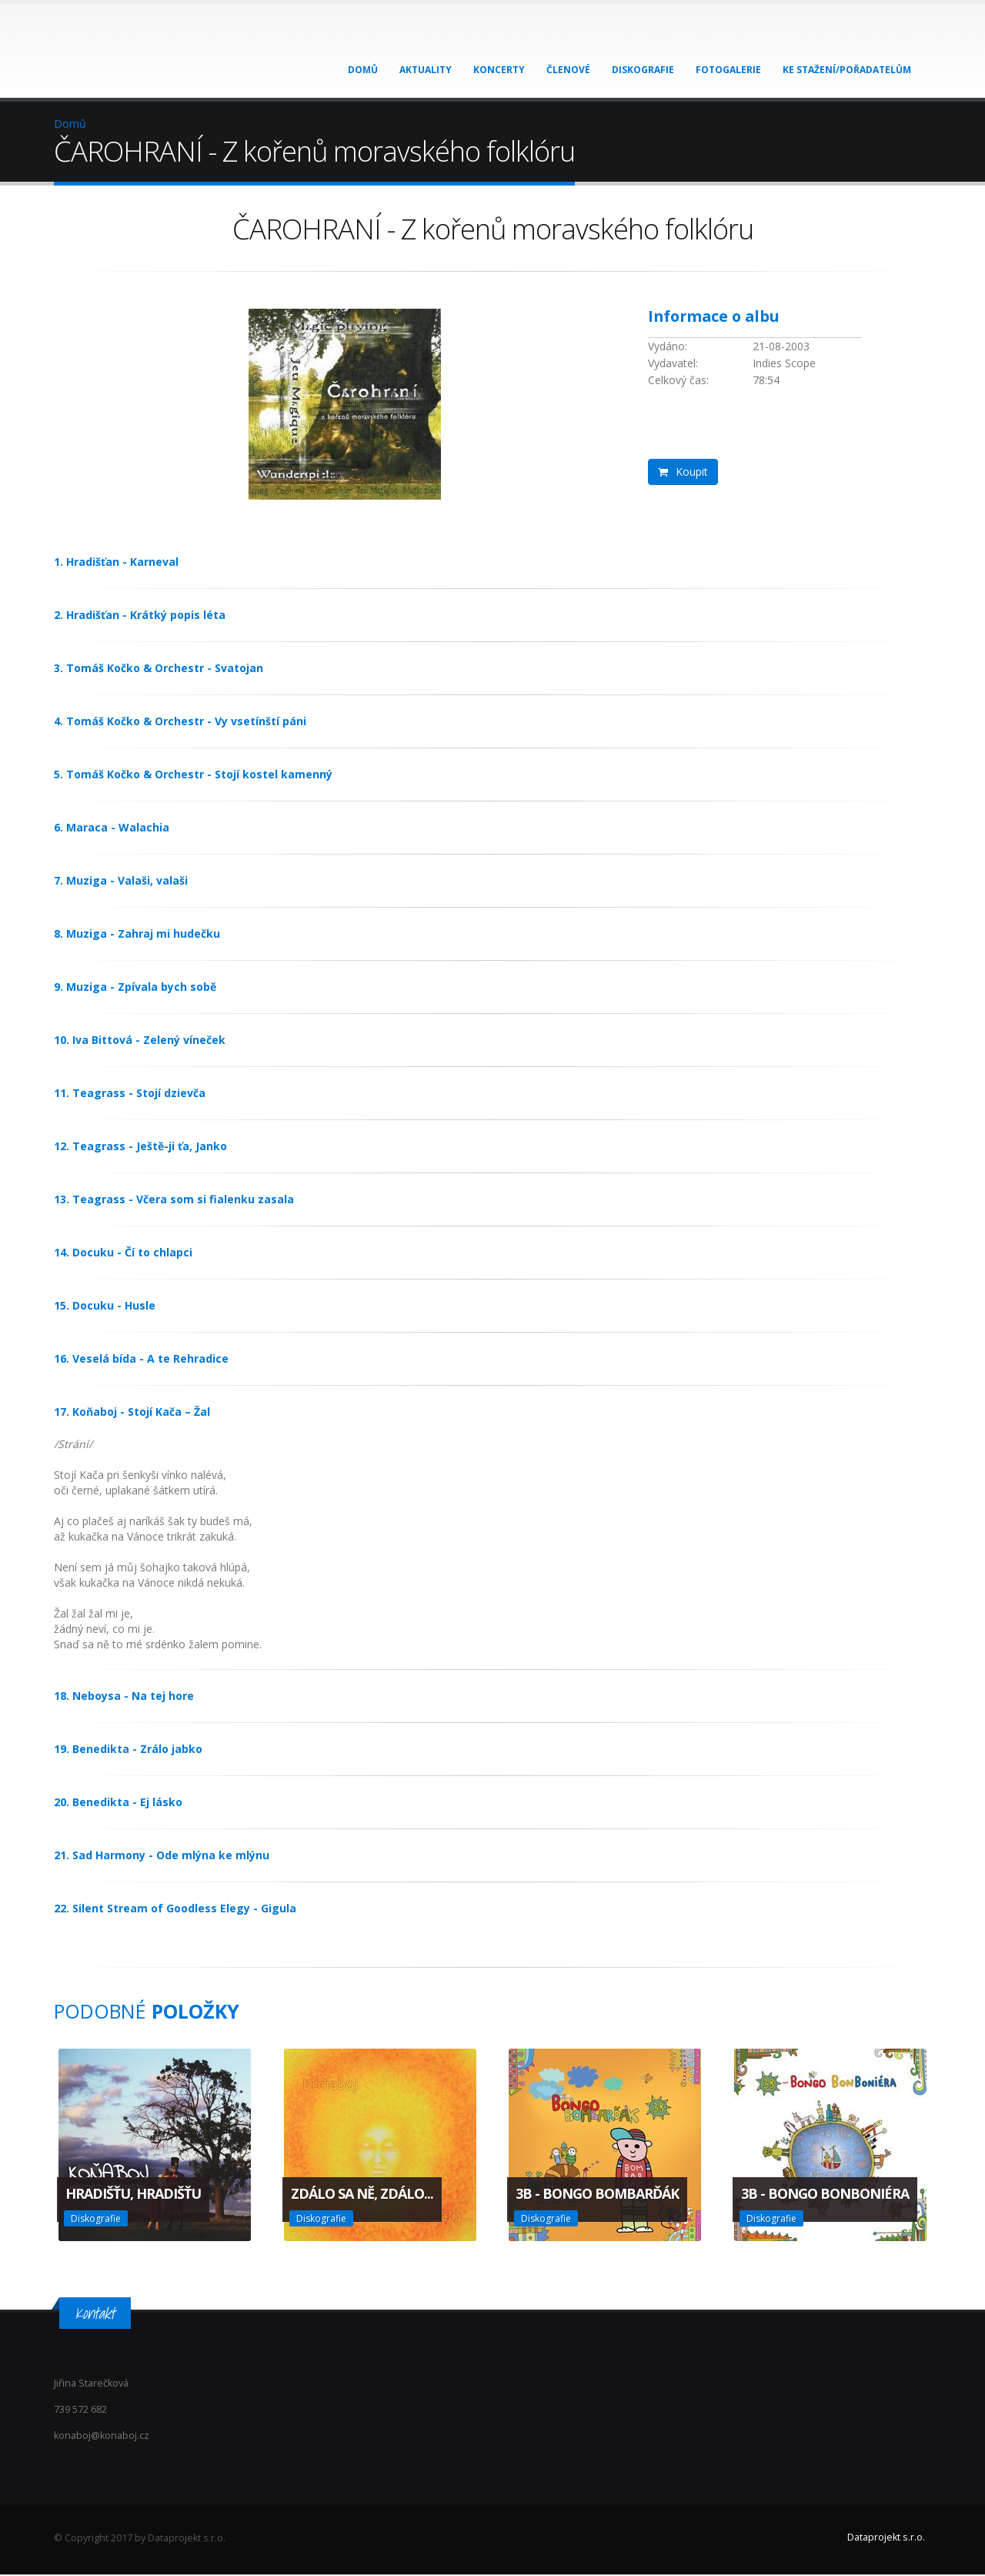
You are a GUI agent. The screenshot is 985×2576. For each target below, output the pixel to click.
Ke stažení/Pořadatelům (847, 69)
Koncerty (499, 69)
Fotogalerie (728, 69)
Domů (363, 69)
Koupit (683, 471)
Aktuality (425, 69)
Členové (568, 69)
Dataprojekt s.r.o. (886, 2538)
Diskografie (643, 69)
